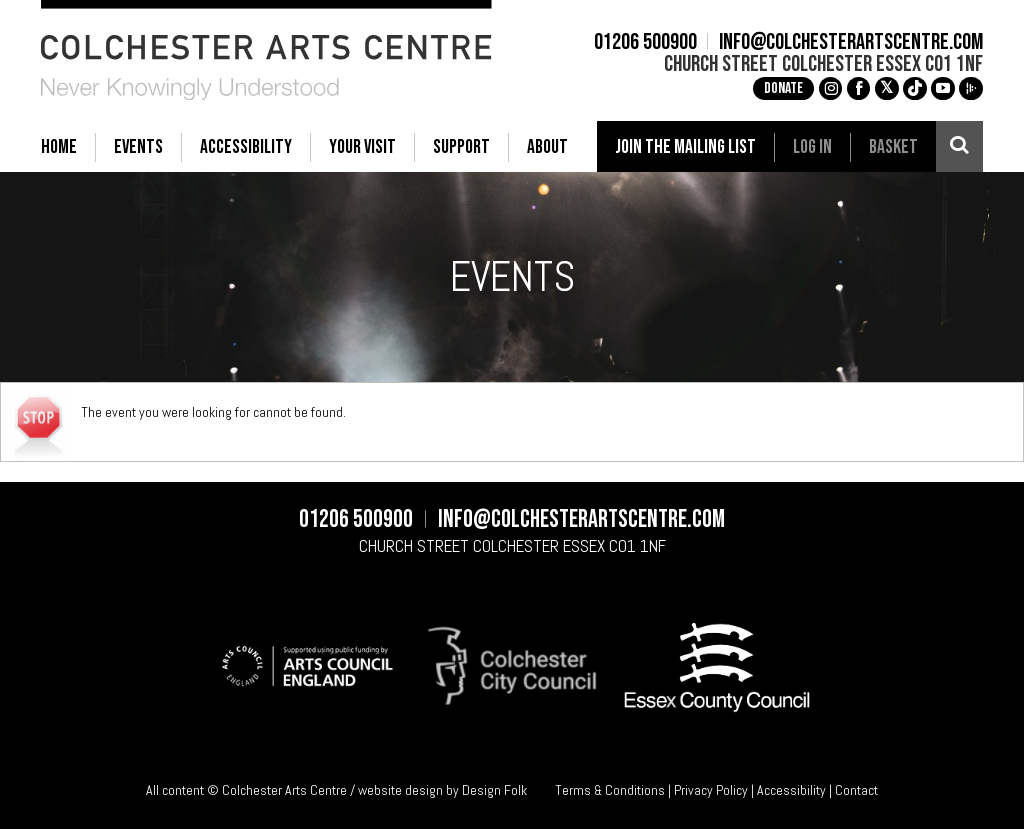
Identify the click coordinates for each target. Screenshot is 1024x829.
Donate (783, 88)
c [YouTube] (943, 88)
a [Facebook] (859, 88)
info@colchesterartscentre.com (851, 43)
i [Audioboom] (971, 88)
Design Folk (494, 790)
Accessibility (791, 790)
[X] (887, 89)
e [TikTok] (915, 88)
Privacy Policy (711, 790)
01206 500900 (645, 43)
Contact (856, 790)
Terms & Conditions (610, 790)
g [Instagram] (831, 88)
